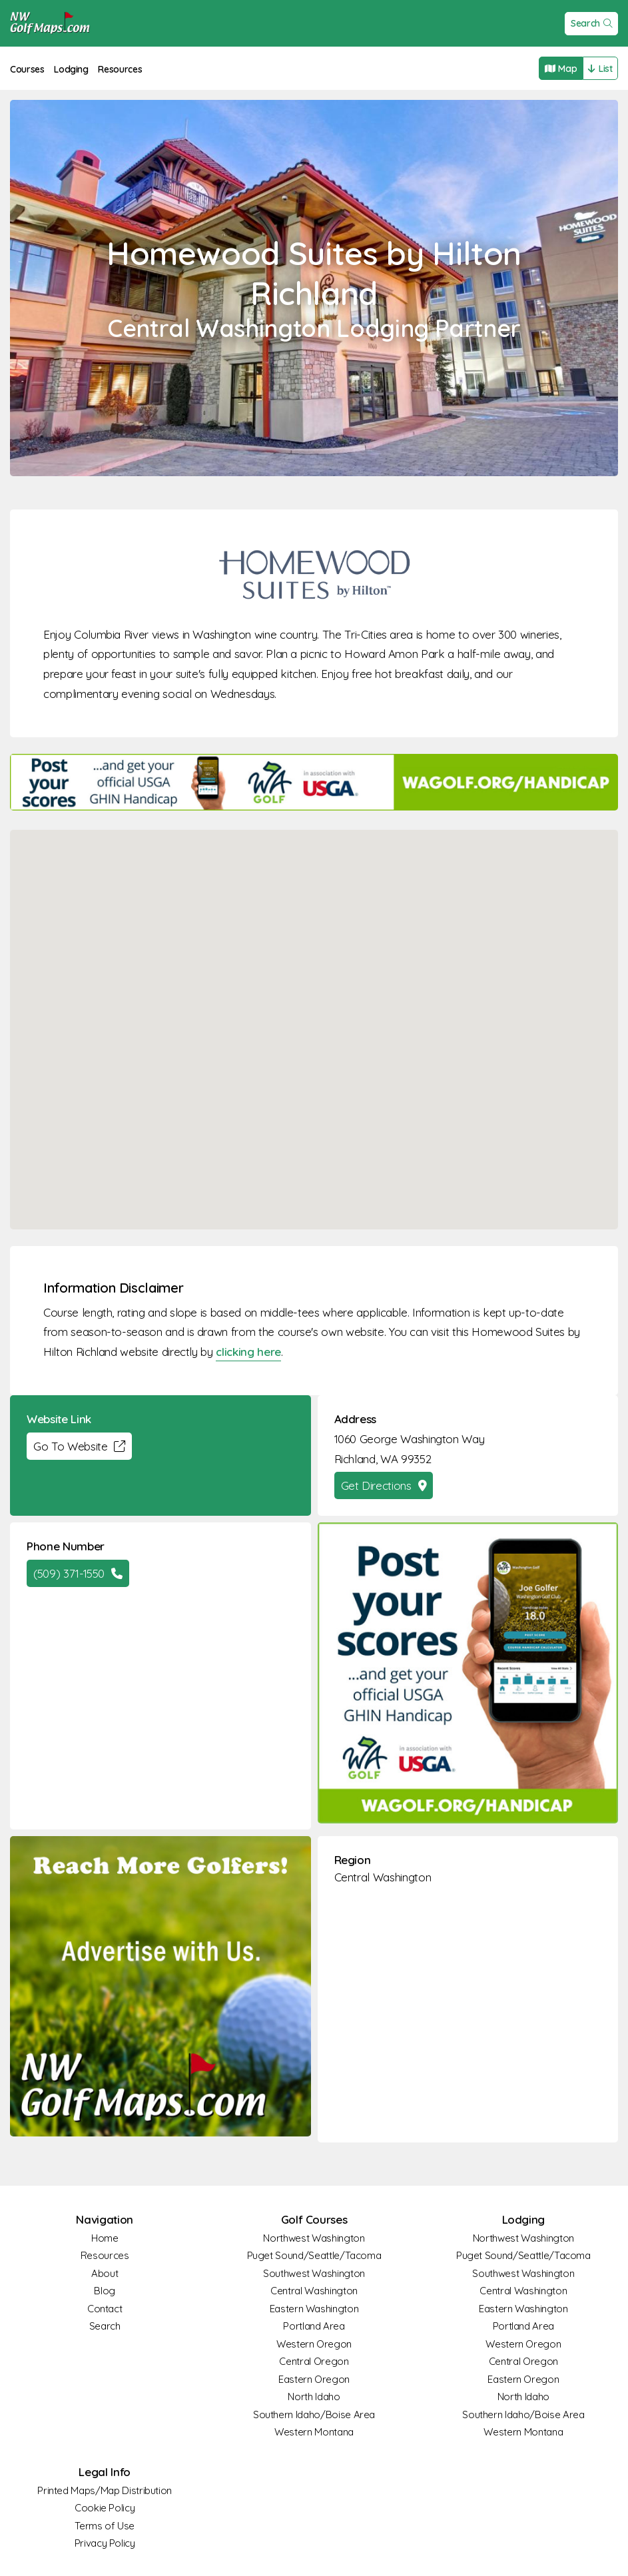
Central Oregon (313, 2361)
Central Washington (383, 1877)
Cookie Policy (105, 2507)
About (104, 2273)
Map (561, 69)
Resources (120, 69)
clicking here (248, 1352)
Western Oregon (314, 2344)
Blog (104, 2290)
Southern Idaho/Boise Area (314, 2414)
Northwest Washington (313, 2238)
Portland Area (313, 2326)
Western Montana (314, 2431)
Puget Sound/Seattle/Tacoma (314, 2255)
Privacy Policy (105, 2543)
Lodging (71, 69)
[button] (314, 1017)
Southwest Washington (314, 2273)
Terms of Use (105, 2525)
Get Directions (384, 1485)
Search (592, 23)
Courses (27, 69)
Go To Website (79, 1446)
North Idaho (314, 2396)
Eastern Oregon (314, 2379)
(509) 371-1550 (78, 1573)
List (600, 69)
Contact (105, 2308)
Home (105, 2238)
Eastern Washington (314, 2308)
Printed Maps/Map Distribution (104, 2490)
